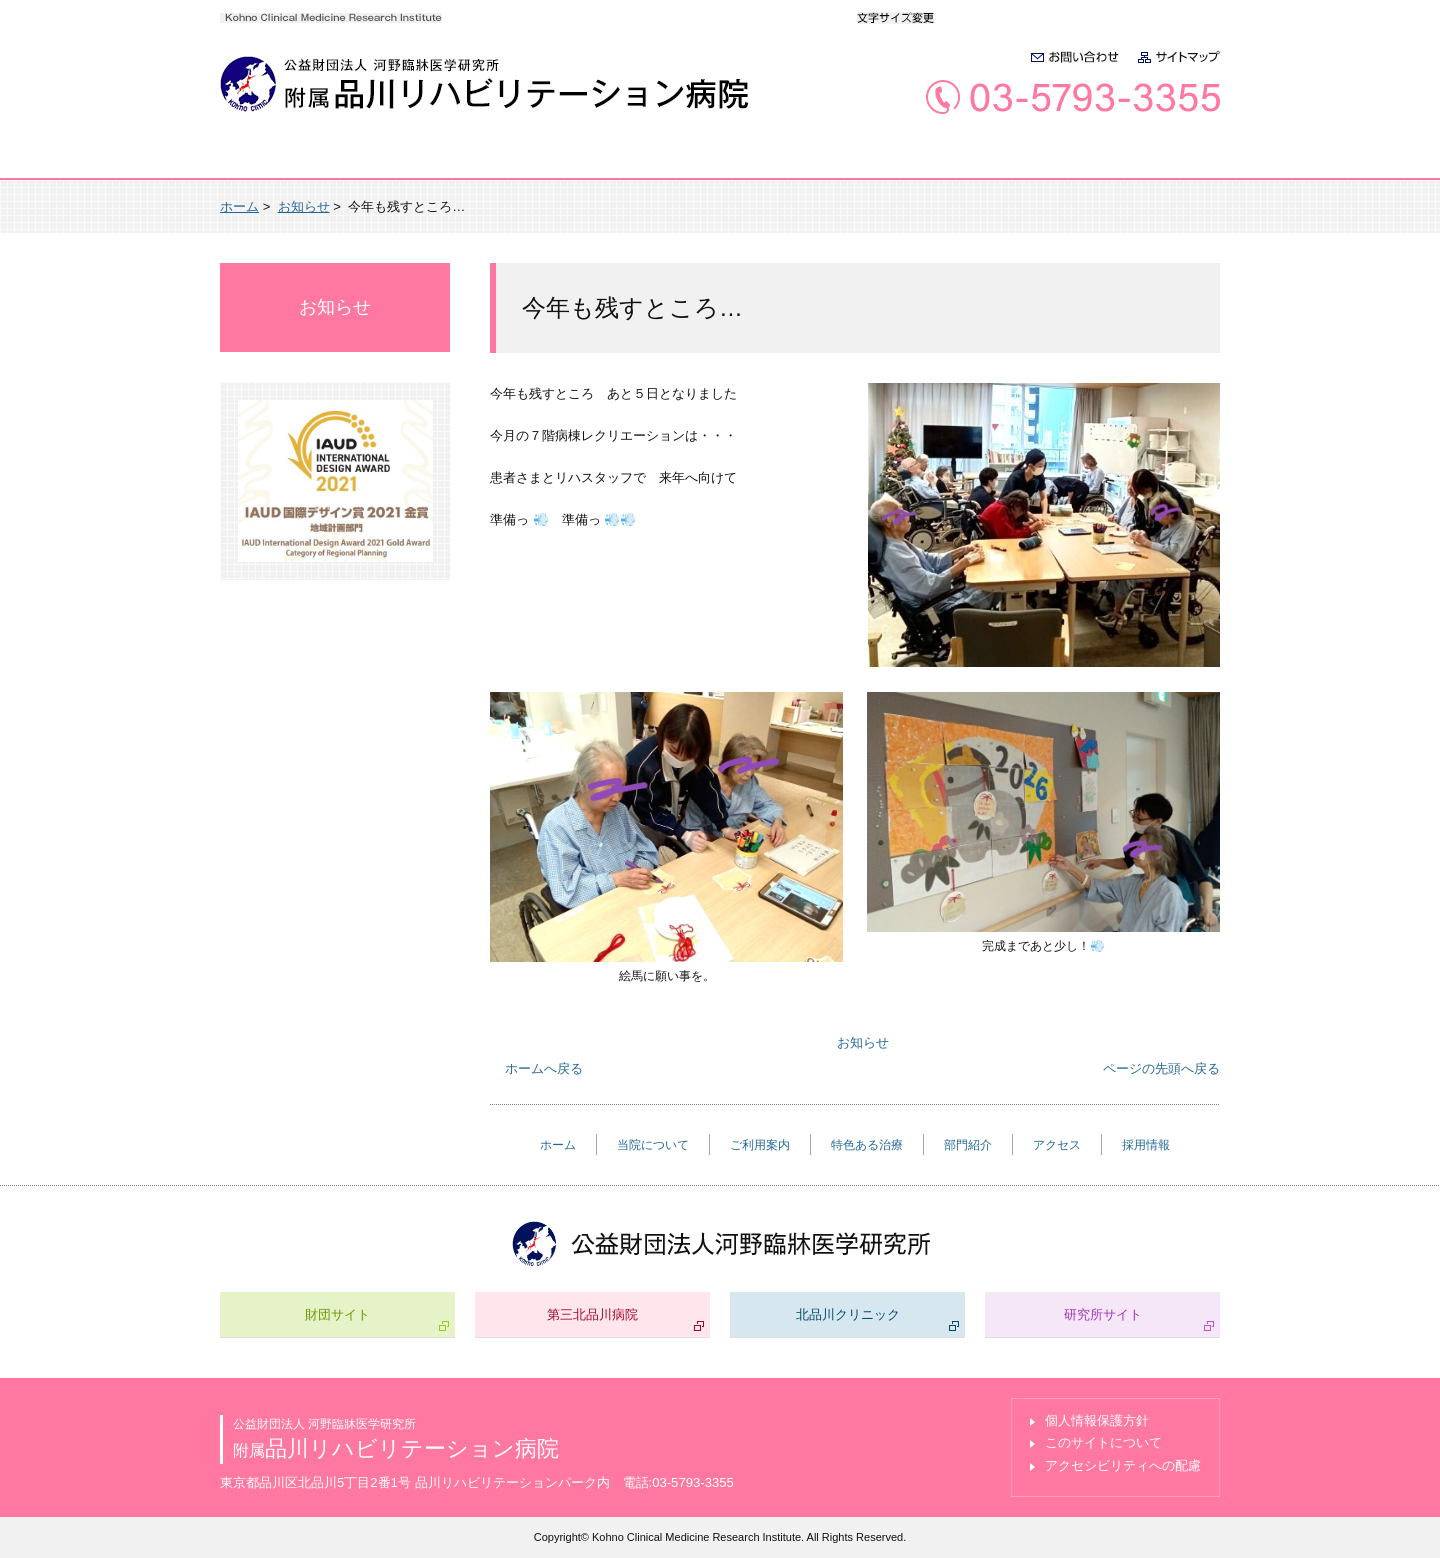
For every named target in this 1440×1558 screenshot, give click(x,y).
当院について (422, 161)
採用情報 (1153, 161)
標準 (967, 17)
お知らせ (304, 206)
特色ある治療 (734, 161)
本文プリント (1166, 206)
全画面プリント (1041, 206)
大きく (1008, 17)
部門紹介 (884, 161)
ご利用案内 (578, 161)
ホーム (280, 161)
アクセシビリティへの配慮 (1123, 1465)
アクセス (1019, 161)
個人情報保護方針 (1097, 1420)
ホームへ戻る (544, 1068)
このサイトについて (1103, 1442)
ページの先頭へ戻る (1161, 1068)
